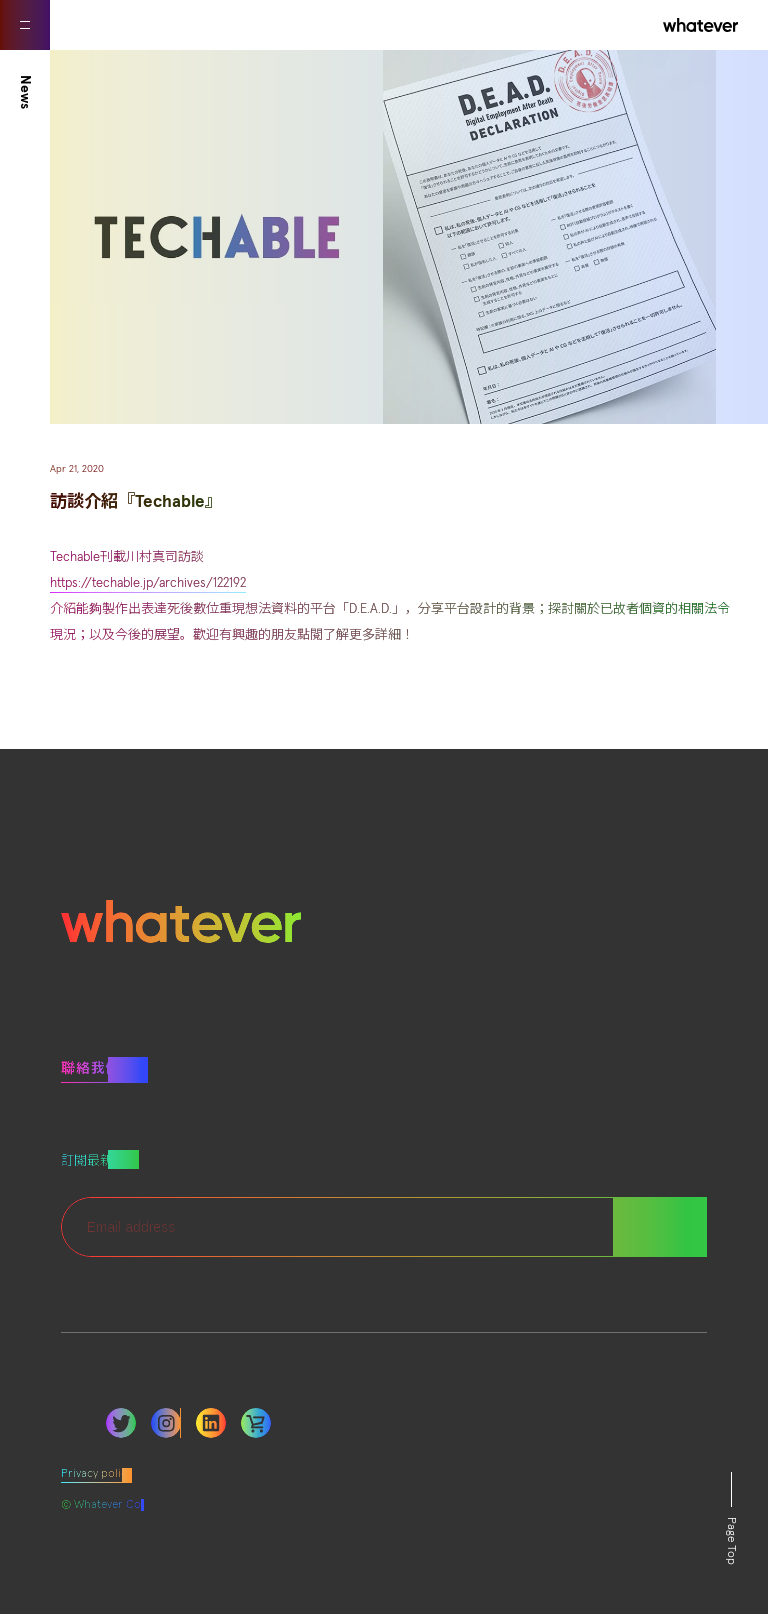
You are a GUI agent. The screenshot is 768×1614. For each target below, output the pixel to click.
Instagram (166, 1423)
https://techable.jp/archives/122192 (148, 583)
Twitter (121, 1423)
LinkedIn (211, 1423)
